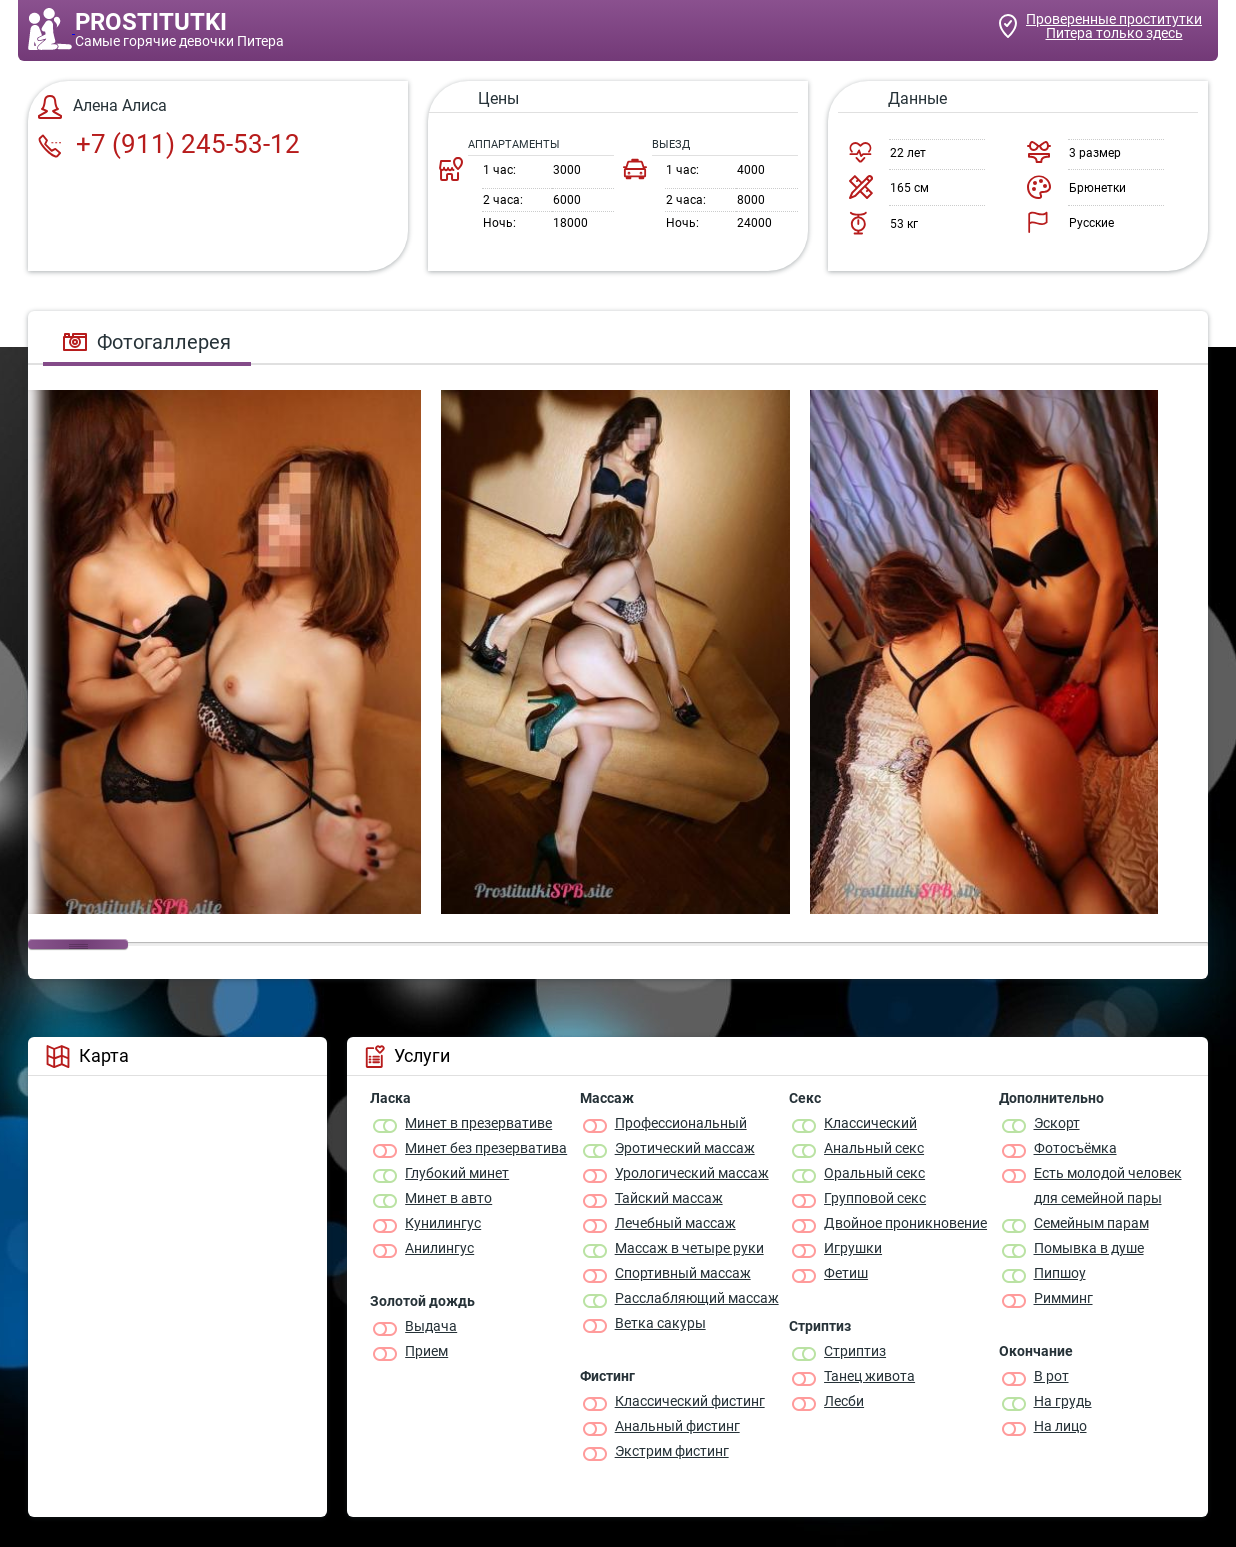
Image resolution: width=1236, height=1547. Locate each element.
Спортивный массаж (683, 1273)
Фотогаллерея (147, 342)
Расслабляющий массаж (697, 1298)
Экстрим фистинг (672, 1451)
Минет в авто (448, 1198)
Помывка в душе (1089, 1248)
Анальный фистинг (677, 1426)
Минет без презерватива (486, 1148)
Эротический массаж (685, 1148)
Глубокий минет (457, 1173)
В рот (1051, 1376)
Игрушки (853, 1248)
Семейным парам (1091, 1223)
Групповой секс (875, 1198)
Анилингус (439, 1248)
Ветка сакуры (660, 1323)
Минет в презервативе (478, 1123)
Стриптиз (855, 1351)
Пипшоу (1060, 1273)
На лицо (1060, 1426)
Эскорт (1057, 1123)
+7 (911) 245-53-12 (169, 144)
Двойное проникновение (905, 1223)
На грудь (1063, 1401)
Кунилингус (443, 1223)
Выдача (431, 1326)
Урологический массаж (692, 1173)
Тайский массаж (669, 1198)
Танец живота (869, 1376)
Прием (426, 1351)
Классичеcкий (870, 1123)
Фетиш (846, 1273)
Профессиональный (681, 1123)
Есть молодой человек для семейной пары (1108, 1185)
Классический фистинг (690, 1401)
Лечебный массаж (675, 1223)
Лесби (844, 1401)
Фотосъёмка (1075, 1148)
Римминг (1063, 1298)
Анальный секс (874, 1148)
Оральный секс (874, 1173)
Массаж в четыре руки (689, 1248)
